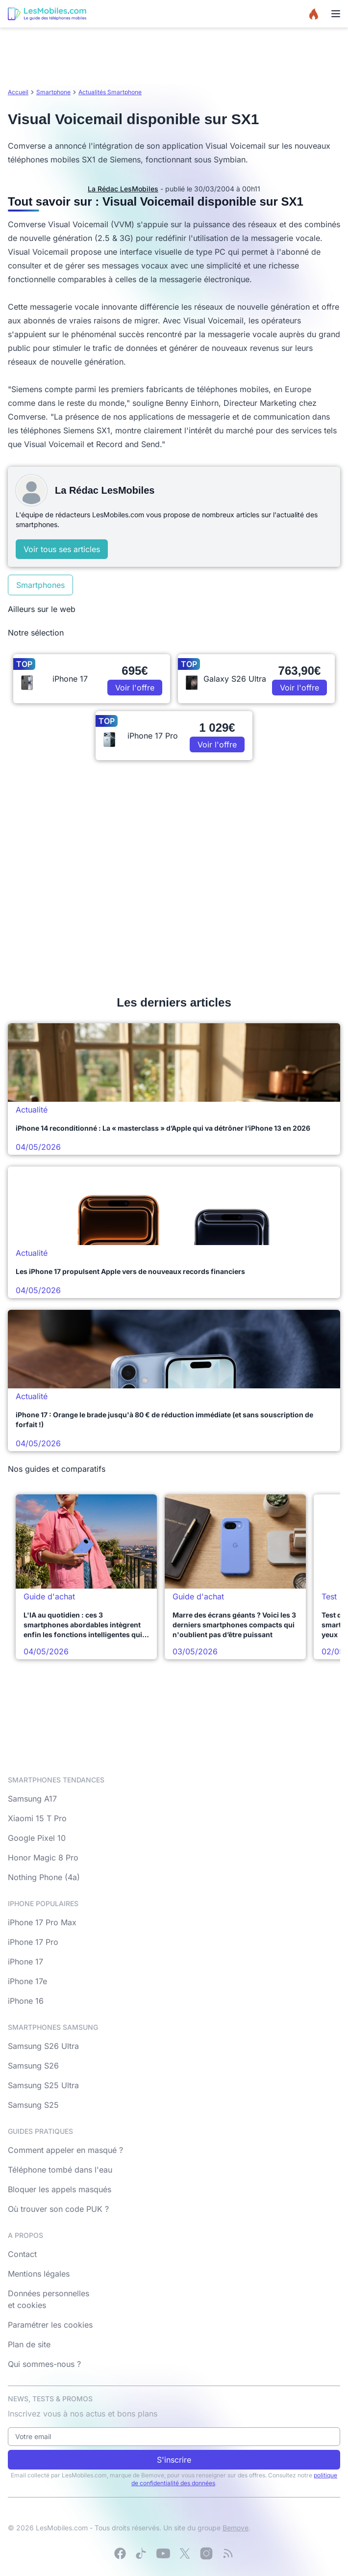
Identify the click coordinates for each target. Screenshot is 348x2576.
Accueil (18, 92)
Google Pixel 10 (37, 1838)
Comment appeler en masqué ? (65, 2150)
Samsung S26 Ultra (43, 2046)
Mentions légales (39, 2274)
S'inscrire (174, 2460)
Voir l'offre (134, 687)
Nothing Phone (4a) (44, 1877)
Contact (22, 2254)
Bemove (236, 2527)
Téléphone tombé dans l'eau (60, 2170)
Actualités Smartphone (110, 92)
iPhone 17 (25, 1961)
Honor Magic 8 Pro (43, 1857)
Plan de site (29, 2344)
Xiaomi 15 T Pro (37, 1818)
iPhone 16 (26, 2001)
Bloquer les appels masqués (59, 2189)
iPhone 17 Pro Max (42, 1922)
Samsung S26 (33, 2066)
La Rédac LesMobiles (123, 189)
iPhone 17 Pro (33, 1942)
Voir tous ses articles (62, 549)
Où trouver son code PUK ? (58, 2209)
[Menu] (335, 14)
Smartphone (53, 92)
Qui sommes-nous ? (44, 2364)
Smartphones (40, 585)
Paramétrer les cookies (50, 2325)
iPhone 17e (27, 1981)
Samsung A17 (32, 1799)
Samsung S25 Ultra (43, 2085)
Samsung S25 (33, 2105)
